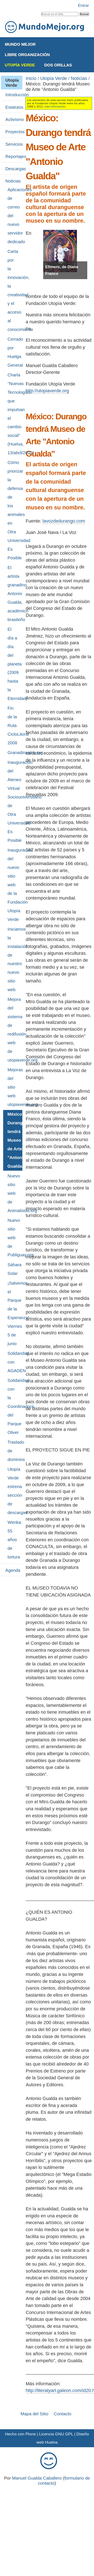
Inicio (31, 78)
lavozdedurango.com (64, 521)
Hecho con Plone (20, 2434)
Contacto (62, 2413)
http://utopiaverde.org (47, 390)
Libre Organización (27, 54)
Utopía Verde (20, 65)
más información (54, 106)
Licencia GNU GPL (56, 2434)
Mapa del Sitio (34, 2413)
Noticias (79, 78)
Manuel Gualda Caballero (37, 2478)
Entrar (83, 5)
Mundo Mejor (20, 44)
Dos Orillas (58, 65)
